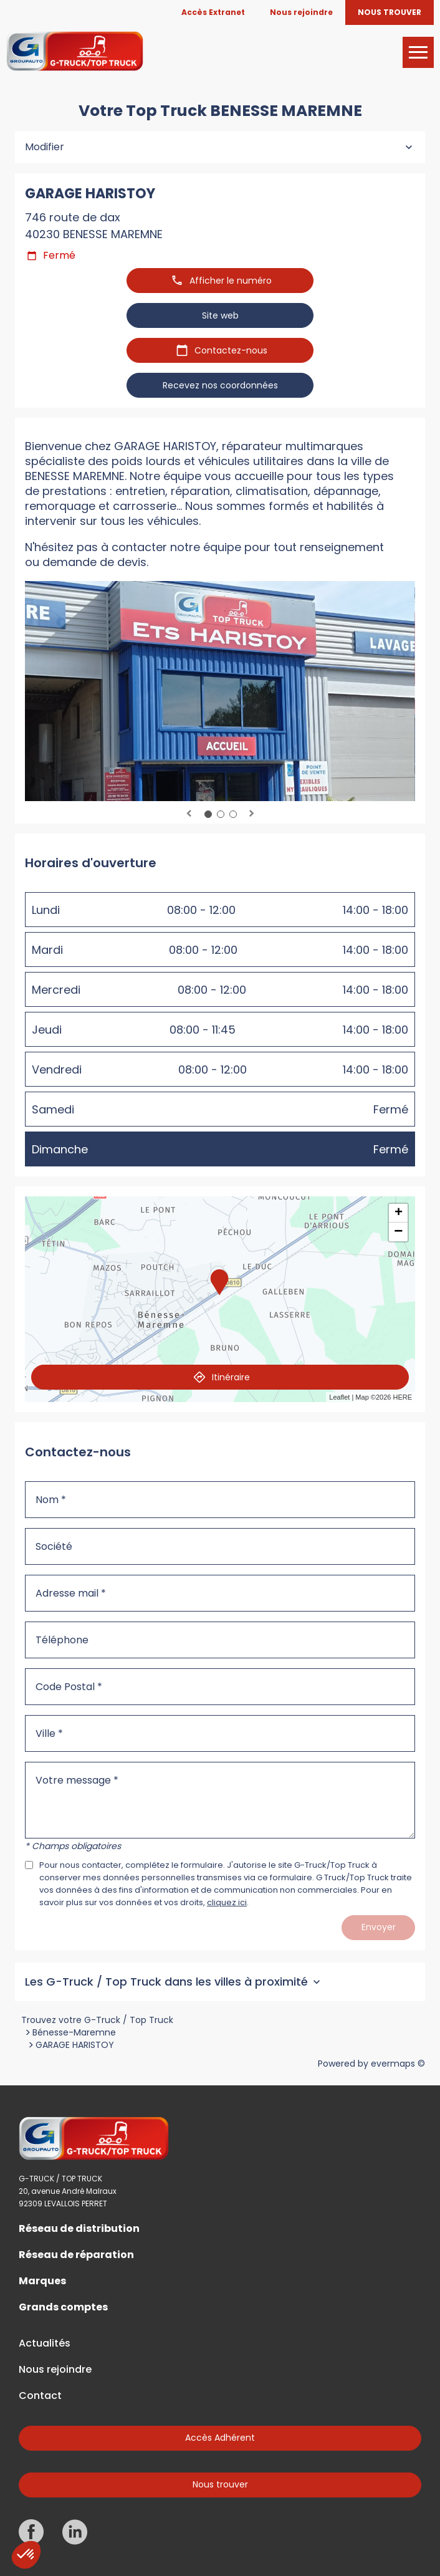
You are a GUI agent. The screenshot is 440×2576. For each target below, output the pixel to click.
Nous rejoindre (55, 2369)
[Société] (220, 1546)
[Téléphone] (220, 1640)
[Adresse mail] (220, 1593)
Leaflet (339, 1397)
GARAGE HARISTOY (75, 2045)
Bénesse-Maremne (74, 2032)
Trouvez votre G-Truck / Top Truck (97, 2020)
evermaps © (398, 2063)
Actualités (44, 2343)
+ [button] (399, 1213)
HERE (402, 1397)
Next (251, 813)
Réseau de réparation (76, 2255)
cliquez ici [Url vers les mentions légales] (227, 1902)
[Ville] (220, 1733)
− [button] (398, 1232)
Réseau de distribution (79, 2229)
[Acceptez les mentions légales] (29, 1865)
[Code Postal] (220, 1686)
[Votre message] (220, 1800)
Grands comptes (63, 2307)
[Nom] (220, 1499)
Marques (42, 2281)
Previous (189, 813)
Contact (40, 2396)
